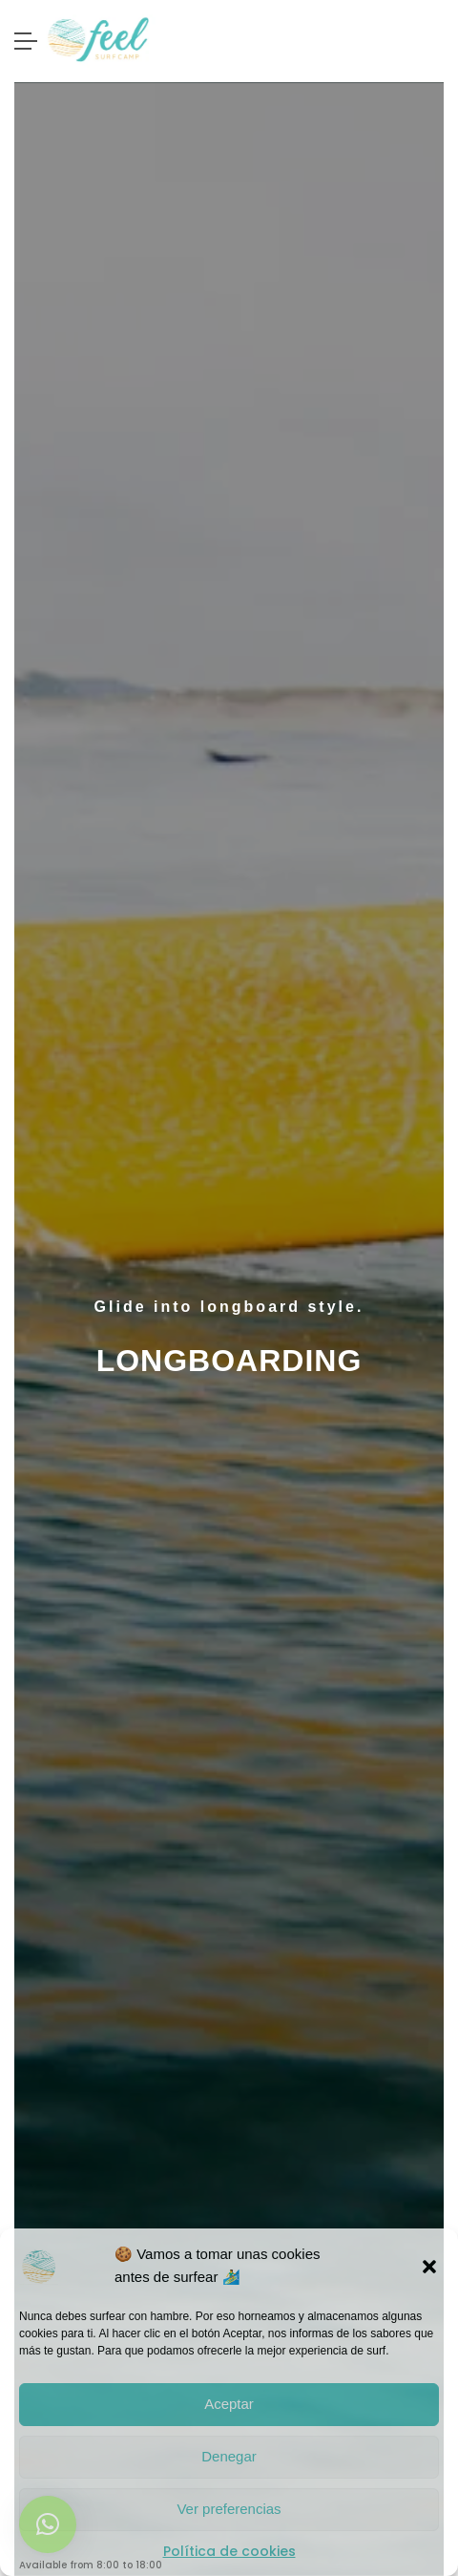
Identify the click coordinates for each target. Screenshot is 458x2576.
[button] (429, 2265)
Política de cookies (229, 2551)
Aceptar (229, 2404)
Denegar (229, 2456)
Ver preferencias (229, 2509)
